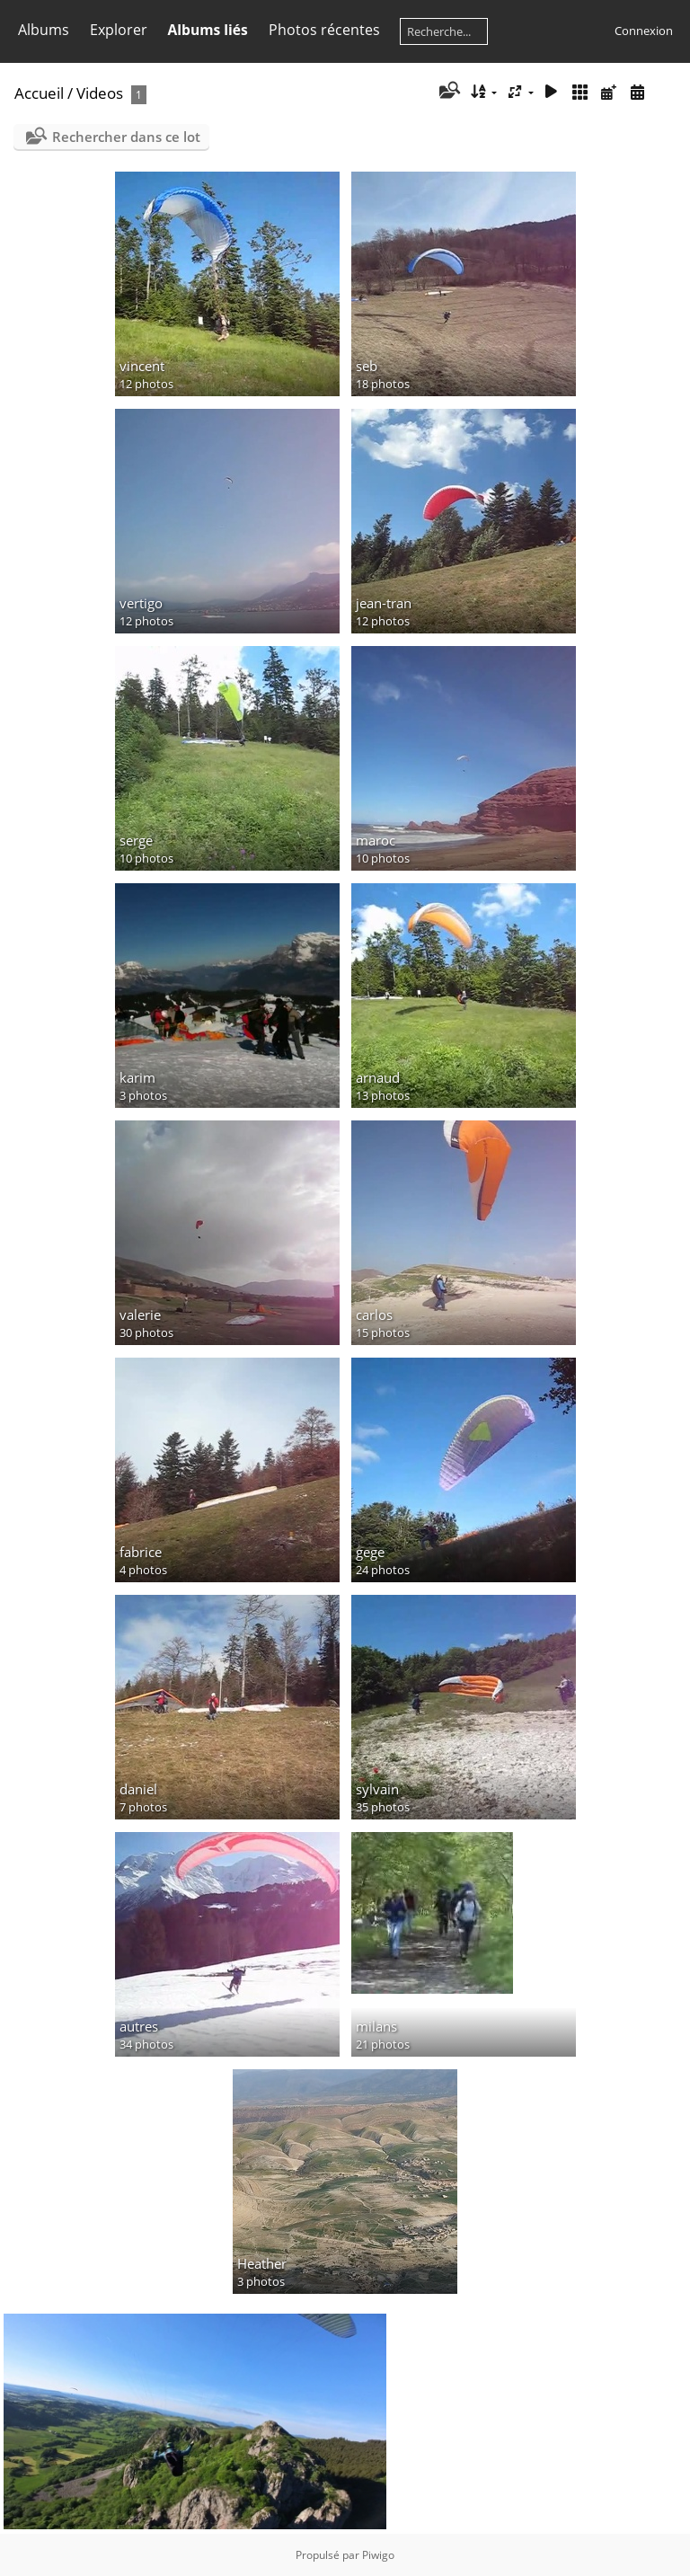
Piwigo (378, 2555)
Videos (99, 93)
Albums (43, 30)
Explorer (118, 30)
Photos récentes (324, 30)
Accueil (39, 93)
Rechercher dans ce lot (126, 137)
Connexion (644, 30)
